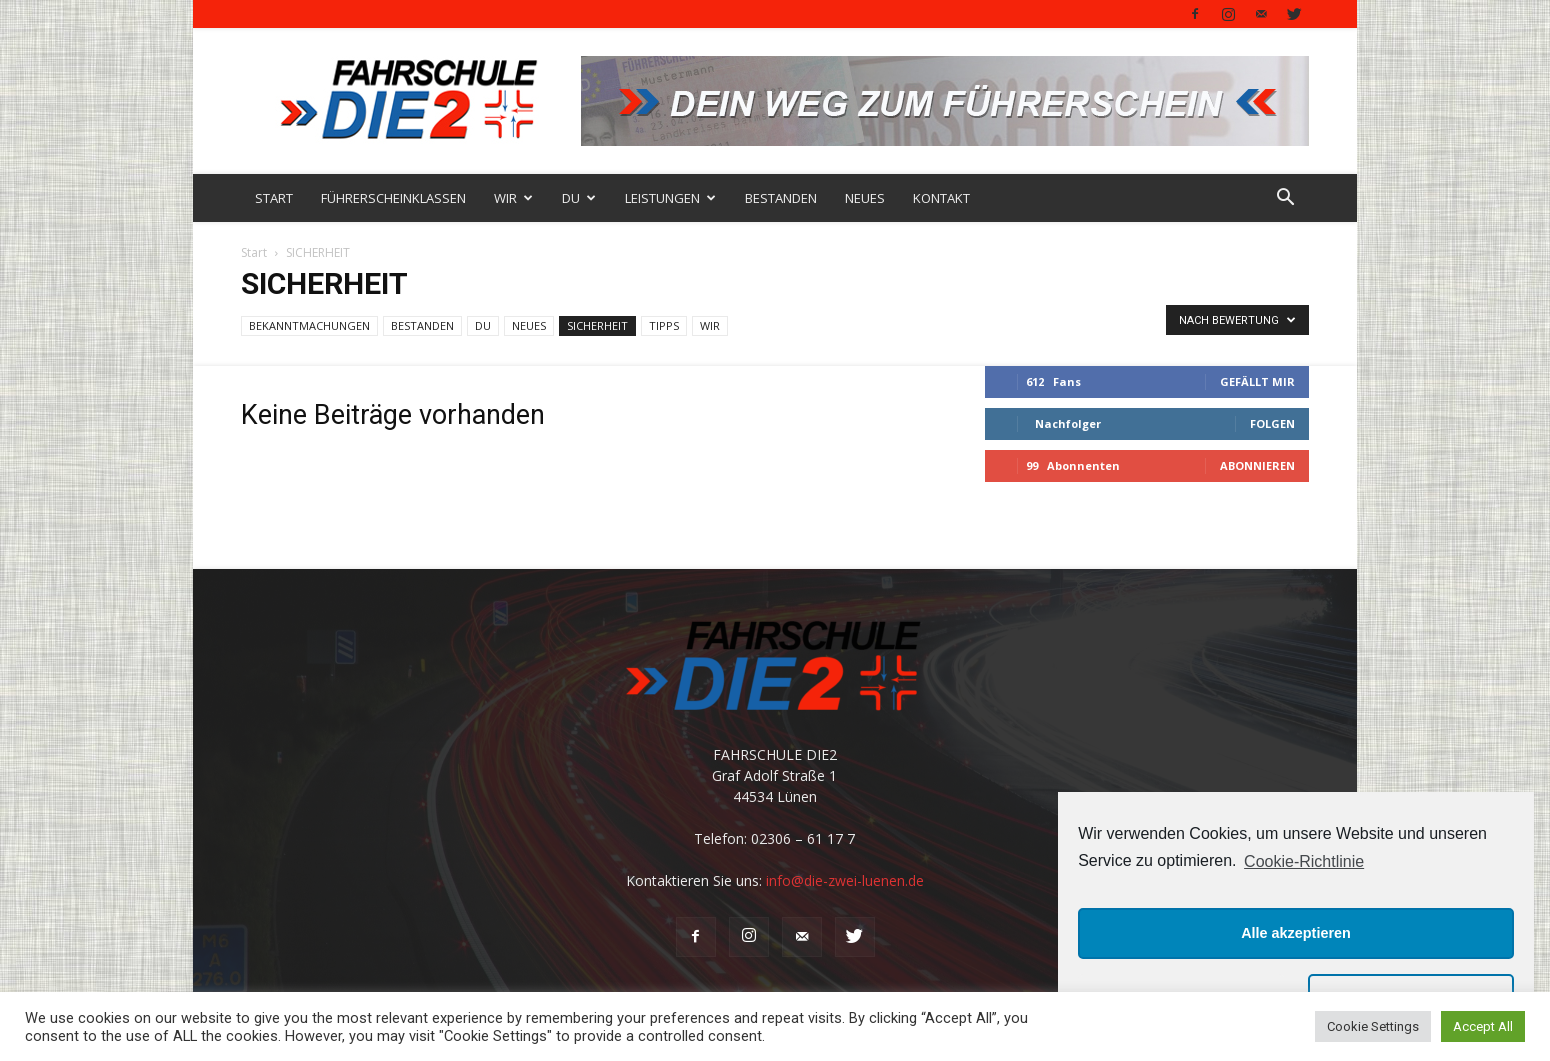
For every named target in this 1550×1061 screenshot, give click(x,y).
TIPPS (664, 325)
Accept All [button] (1483, 1026)
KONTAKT (941, 198)
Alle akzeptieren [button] (1296, 933)
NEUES (865, 198)
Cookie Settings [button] (1373, 1026)
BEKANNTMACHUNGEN (309, 325)
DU (579, 198)
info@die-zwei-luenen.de (845, 880)
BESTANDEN (781, 198)
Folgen (1272, 423)
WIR (513, 198)
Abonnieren (1257, 465)
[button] (1285, 199)
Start (254, 252)
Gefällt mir (1257, 381)
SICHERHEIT (597, 325)
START (274, 198)
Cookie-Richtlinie (1304, 861)
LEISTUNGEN (670, 198)
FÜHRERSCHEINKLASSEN (393, 198)
